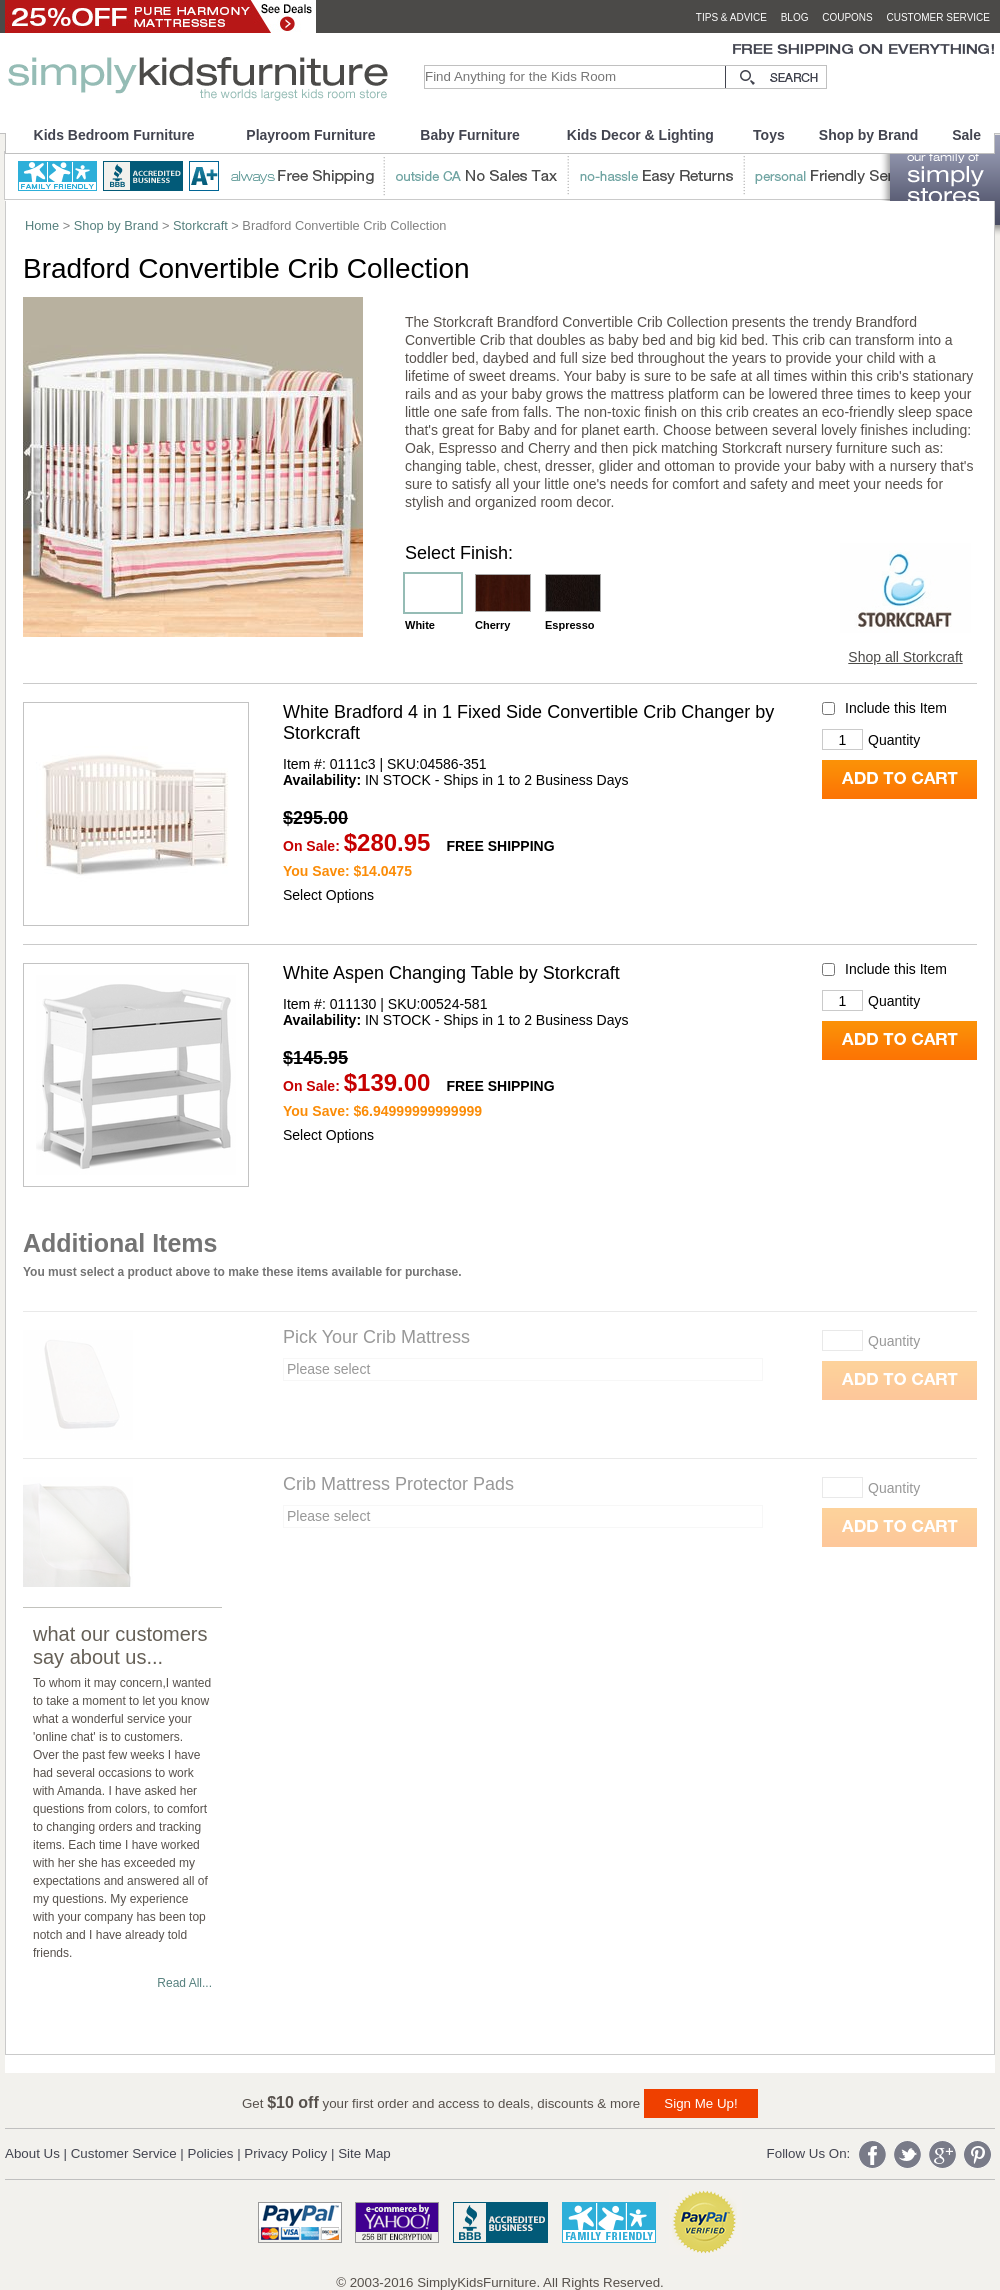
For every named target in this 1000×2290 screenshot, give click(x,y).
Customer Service (124, 2153)
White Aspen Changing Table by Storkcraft (451, 973)
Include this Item (896, 708)
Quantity (894, 740)
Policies (211, 2153)
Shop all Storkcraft (905, 657)
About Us (32, 2153)
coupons (847, 17)
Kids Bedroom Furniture (114, 135)
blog (795, 17)
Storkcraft (200, 225)
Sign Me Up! (700, 2103)
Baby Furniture (470, 135)
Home (42, 225)
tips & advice (731, 17)
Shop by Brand (869, 135)
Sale (966, 135)
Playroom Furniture (310, 135)
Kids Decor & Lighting (640, 135)
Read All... (184, 1983)
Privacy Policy (285, 2153)
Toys (769, 135)
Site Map (364, 2153)
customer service (938, 17)
